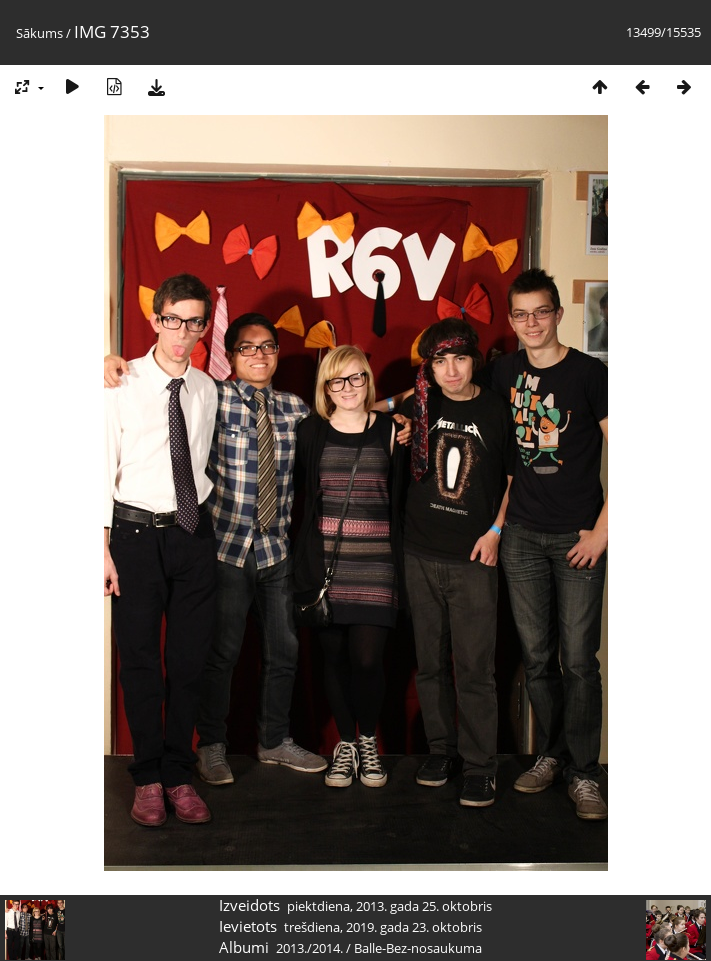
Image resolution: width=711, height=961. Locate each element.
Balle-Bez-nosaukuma (418, 948)
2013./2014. (309, 948)
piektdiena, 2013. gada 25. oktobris (389, 906)
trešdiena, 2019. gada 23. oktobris (383, 927)
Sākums (39, 33)
